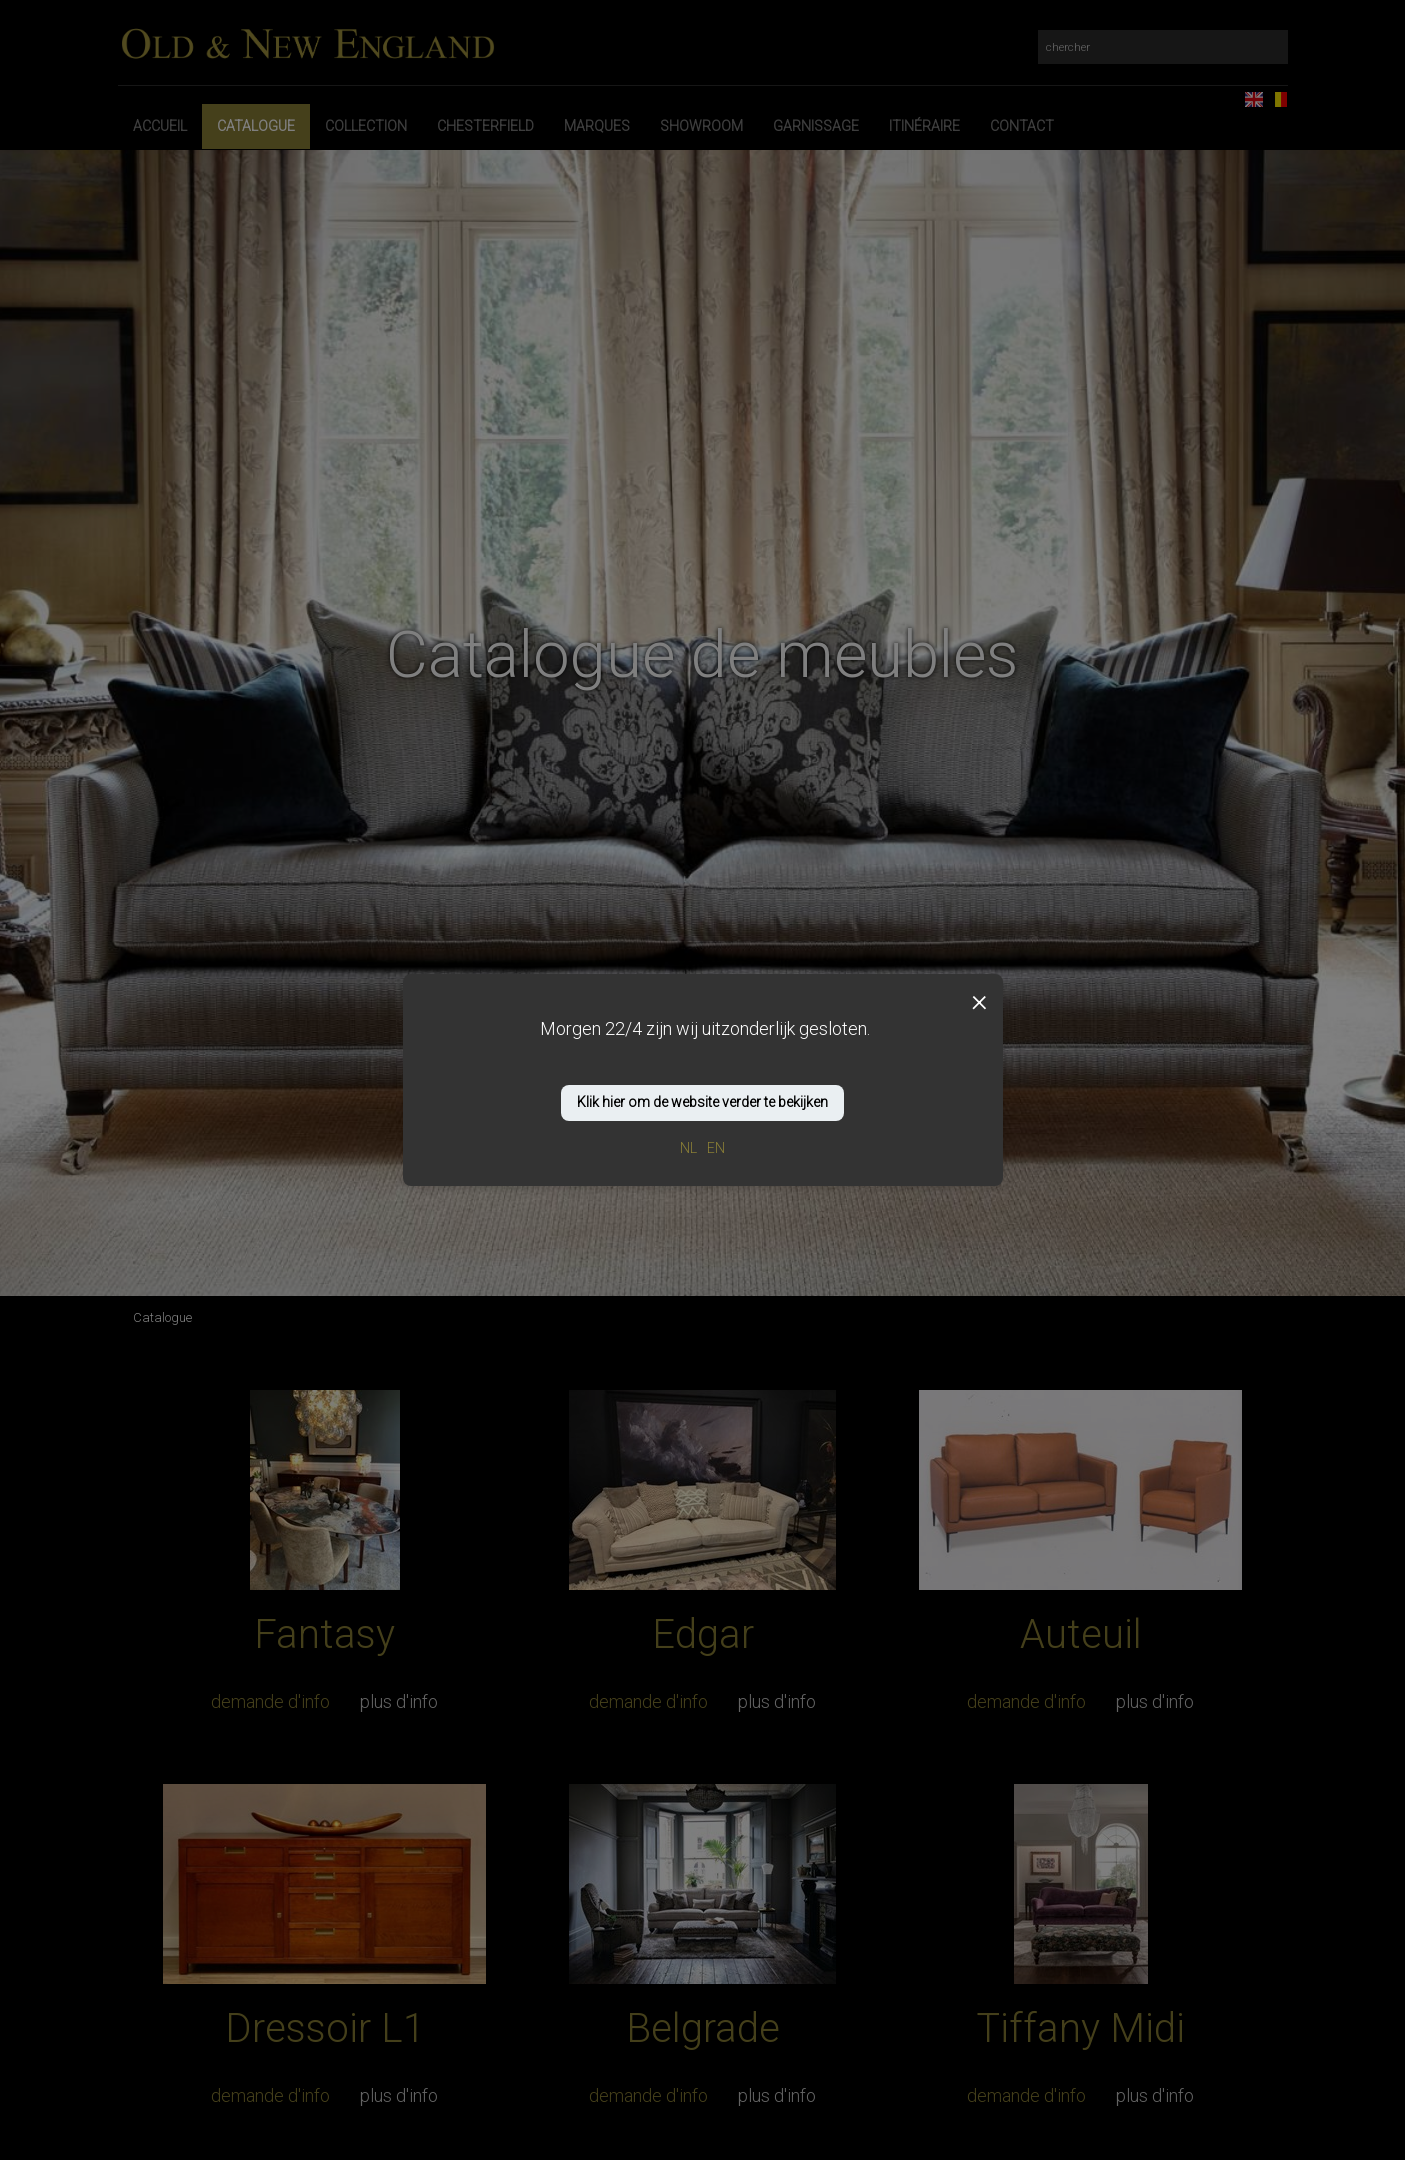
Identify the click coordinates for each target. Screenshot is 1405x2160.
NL (688, 1148)
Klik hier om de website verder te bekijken (702, 1102)
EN (716, 1148)
